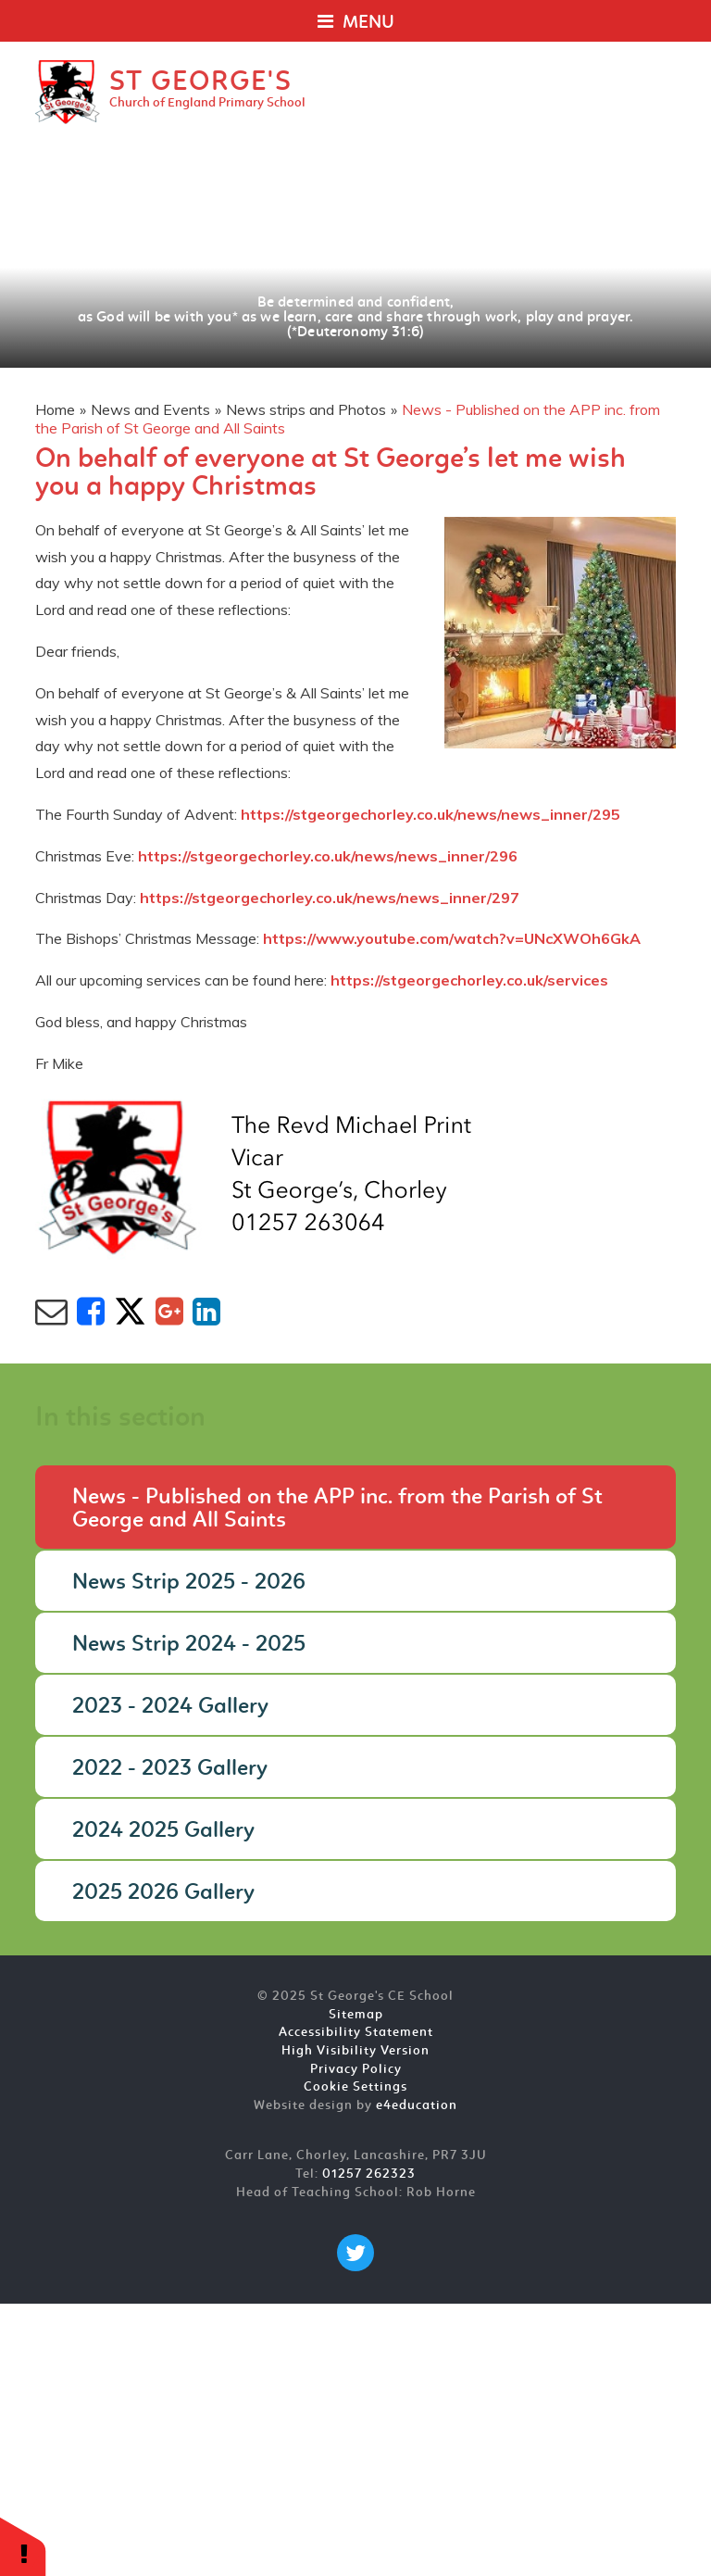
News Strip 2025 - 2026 (189, 1583)
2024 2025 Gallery (163, 1831)
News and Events (150, 409)
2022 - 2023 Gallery (170, 1769)
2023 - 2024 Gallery (170, 1707)
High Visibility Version (355, 2051)
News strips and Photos (306, 409)
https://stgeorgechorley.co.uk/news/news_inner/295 (430, 814)
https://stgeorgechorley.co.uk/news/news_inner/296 (328, 856)
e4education (416, 2106)
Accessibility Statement (356, 2033)
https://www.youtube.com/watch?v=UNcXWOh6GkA (452, 938)
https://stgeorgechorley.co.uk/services (469, 980)
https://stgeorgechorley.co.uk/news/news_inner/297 (329, 897)
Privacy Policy (356, 2070)
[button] (23, 2546)
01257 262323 (369, 2174)
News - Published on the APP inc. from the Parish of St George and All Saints (337, 1509)
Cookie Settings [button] (355, 2087)
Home (55, 409)
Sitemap (356, 2015)
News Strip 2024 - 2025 (189, 1645)
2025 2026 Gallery (163, 1893)
